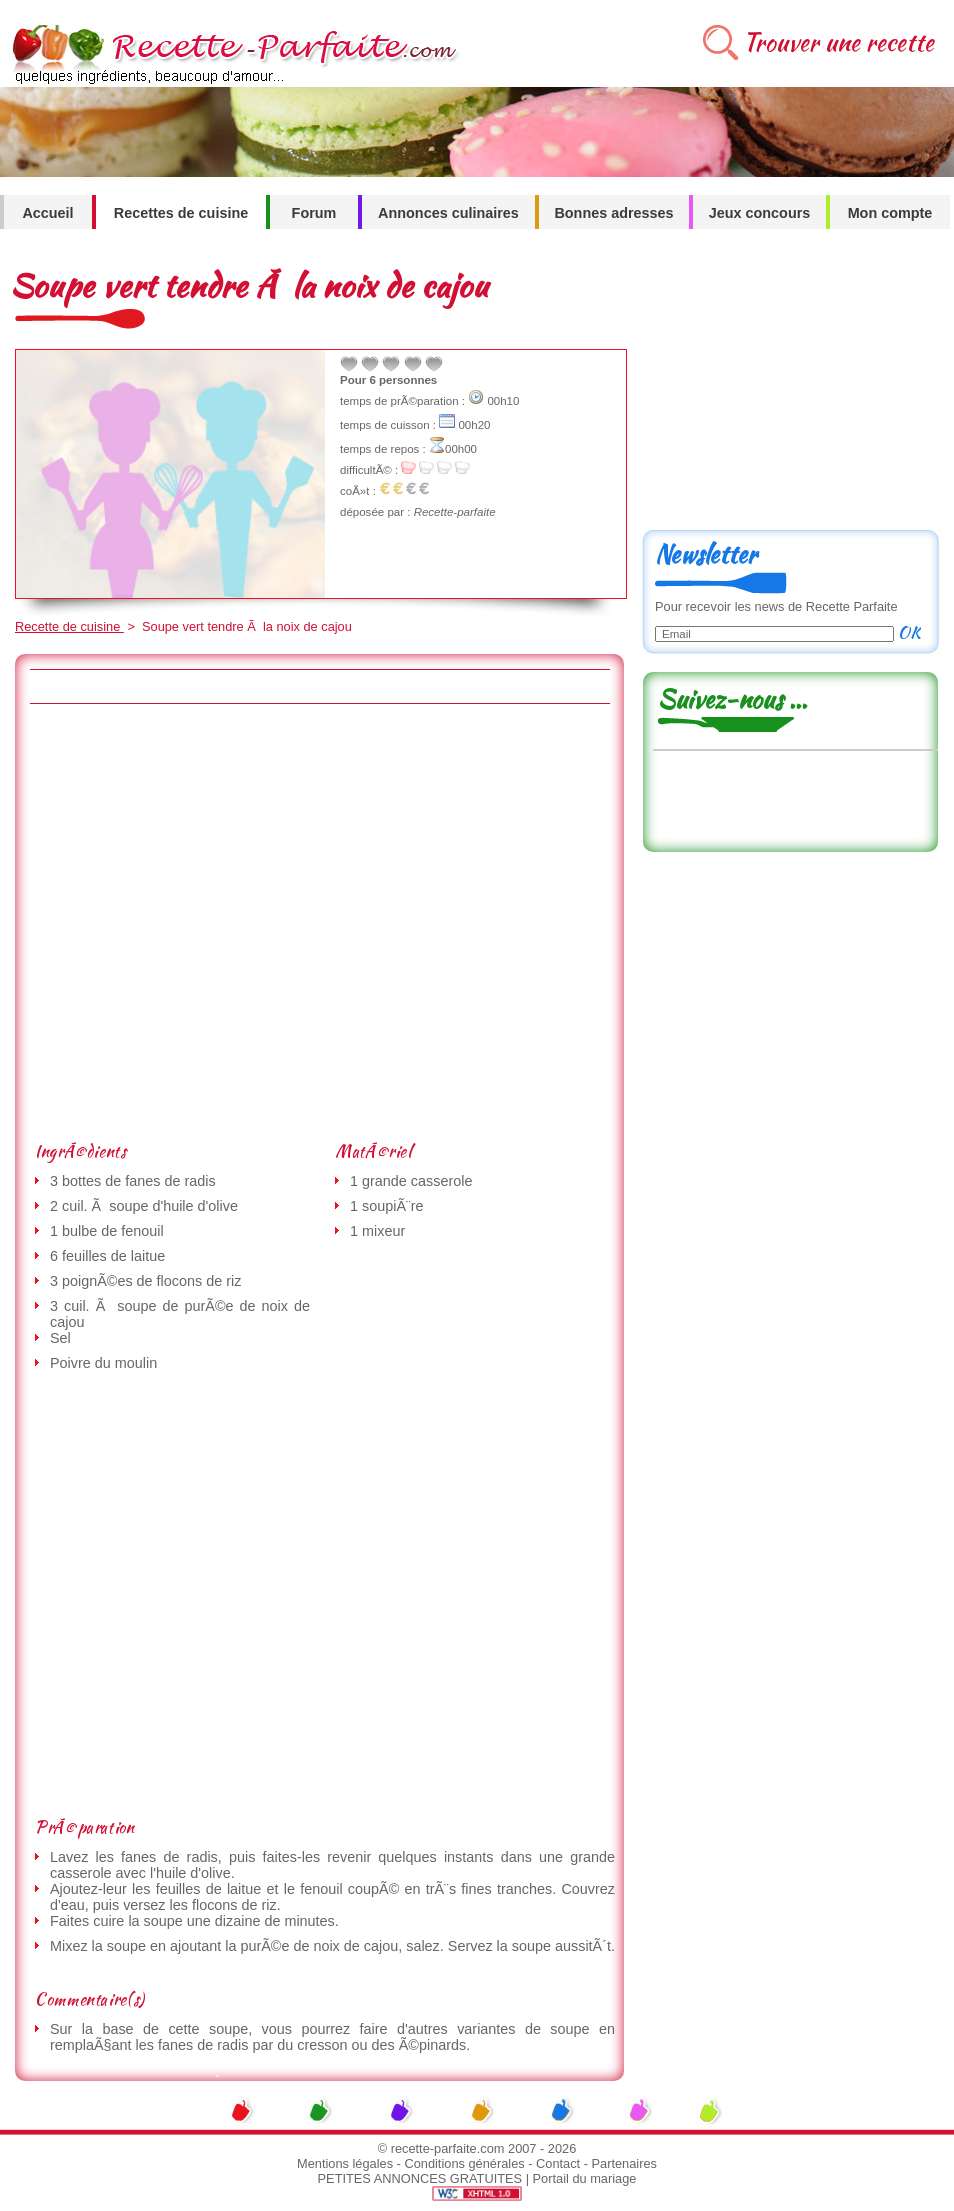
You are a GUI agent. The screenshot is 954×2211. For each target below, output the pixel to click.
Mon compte (890, 213)
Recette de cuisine (69, 626)
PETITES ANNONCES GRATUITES (420, 2178)
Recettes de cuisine (181, 213)
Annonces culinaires (448, 213)
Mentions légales (345, 2163)
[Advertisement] (203, 922)
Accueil (47, 213)
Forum (314, 213)
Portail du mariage (585, 2178)
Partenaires (624, 2163)
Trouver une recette (838, 42)
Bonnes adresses (613, 213)
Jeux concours (760, 213)
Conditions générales (464, 2163)
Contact (558, 2163)
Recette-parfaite (455, 512)
